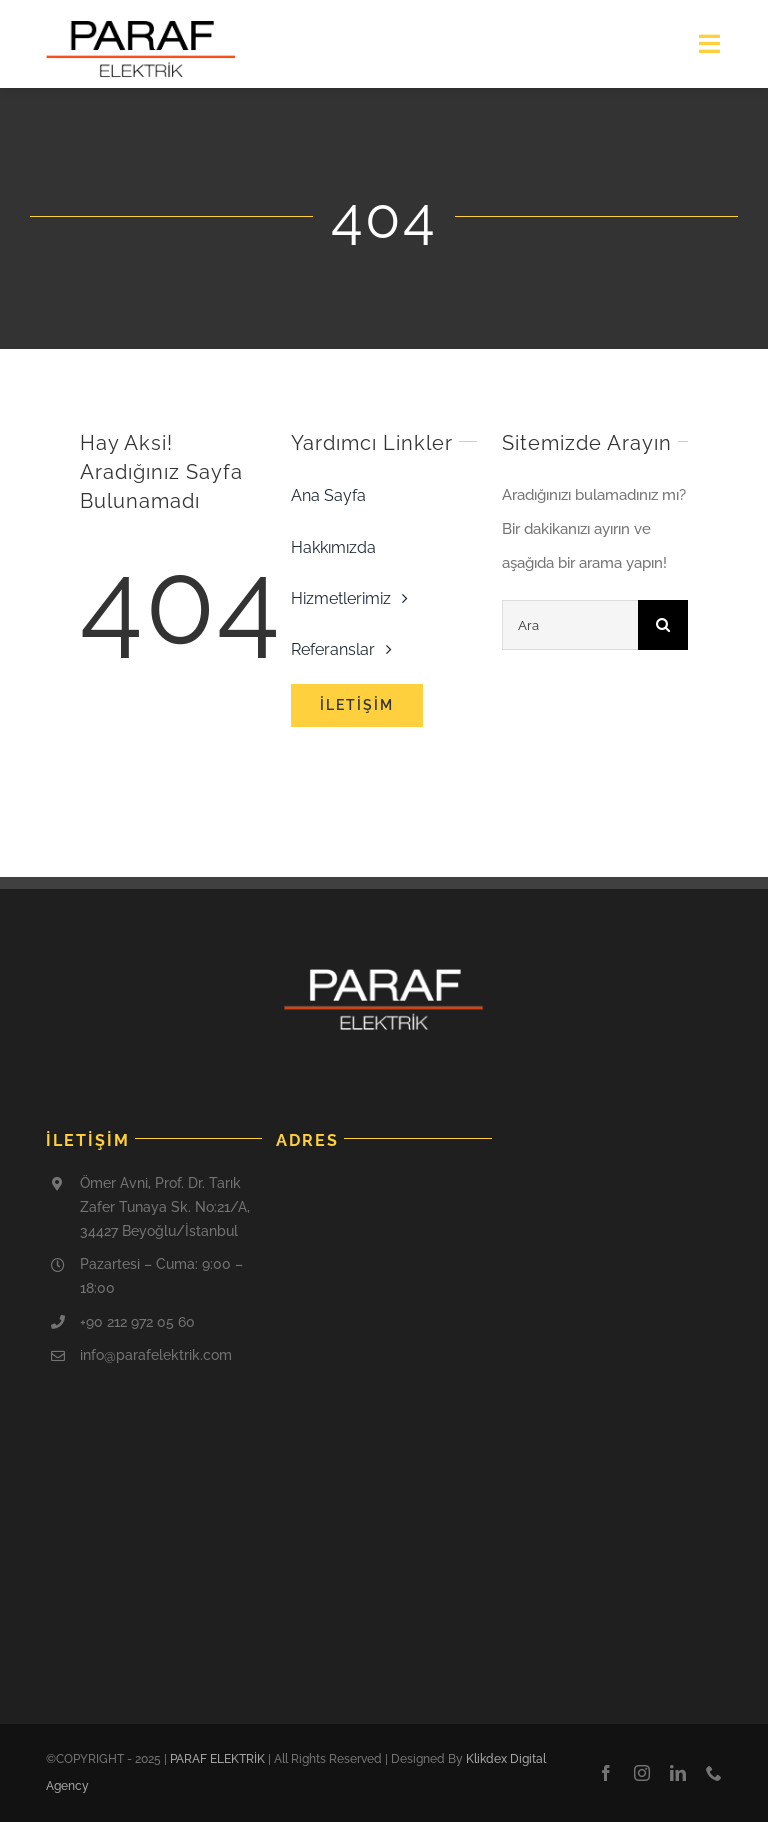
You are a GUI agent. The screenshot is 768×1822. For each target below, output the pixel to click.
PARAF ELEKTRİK (217, 1759)
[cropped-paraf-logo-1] (141, 27)
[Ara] (570, 625)
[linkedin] (678, 1773)
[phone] (714, 1773)
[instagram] (642, 1773)
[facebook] (606, 1773)
